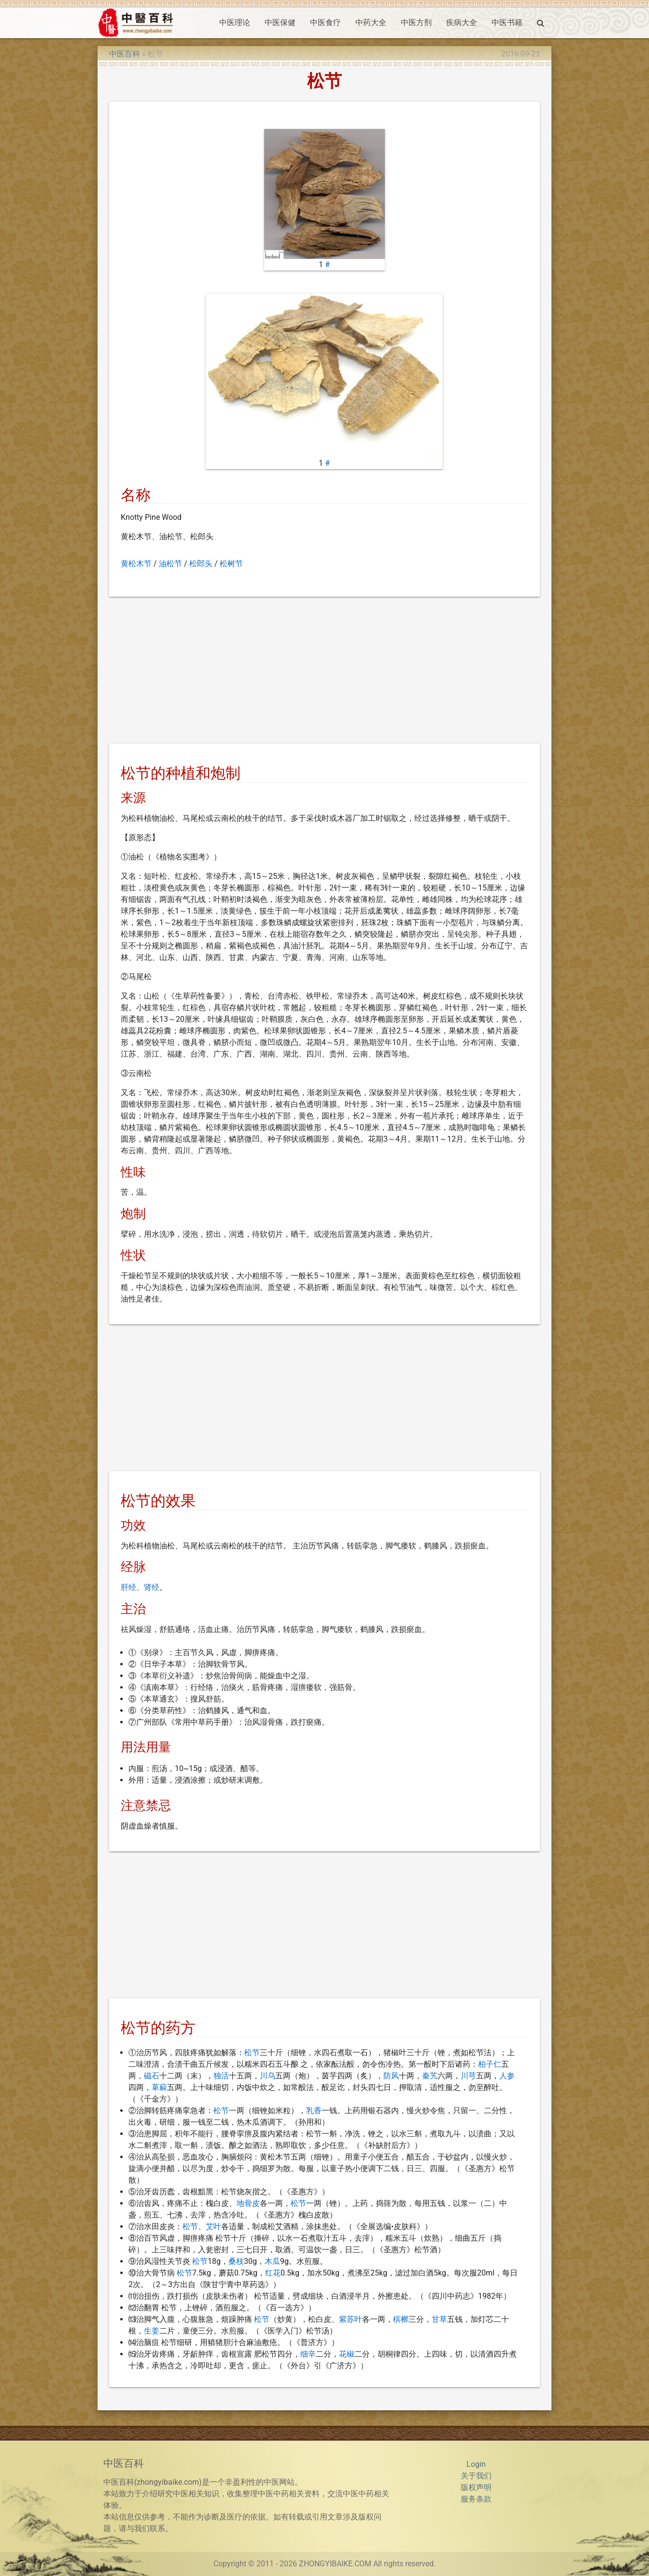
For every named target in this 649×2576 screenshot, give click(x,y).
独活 (221, 2075)
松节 (252, 2052)
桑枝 (236, 2261)
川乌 (267, 2075)
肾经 (151, 1587)
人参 (507, 2075)
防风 (391, 2075)
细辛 (308, 2354)
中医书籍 (507, 22)
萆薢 (159, 2087)
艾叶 (213, 2226)
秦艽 (429, 2075)
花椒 (346, 2354)
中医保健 (280, 22)
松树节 (231, 563)
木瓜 (272, 2261)
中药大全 (370, 22)
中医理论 (234, 22)
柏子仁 (489, 2064)
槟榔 (401, 2319)
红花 (273, 2272)
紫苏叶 (350, 2319)
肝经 (128, 1587)
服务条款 (476, 2499)
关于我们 (476, 2475)
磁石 (151, 2075)
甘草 (439, 2319)
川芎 (468, 2075)
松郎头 (200, 563)
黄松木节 (136, 563)
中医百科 (124, 53)
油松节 (170, 563)
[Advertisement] (324, 672)
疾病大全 (461, 22)
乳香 (314, 2110)
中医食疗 (325, 22)
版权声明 (476, 2487)
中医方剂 (416, 22)
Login (476, 2464)
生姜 (151, 2330)
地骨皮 (248, 2203)
